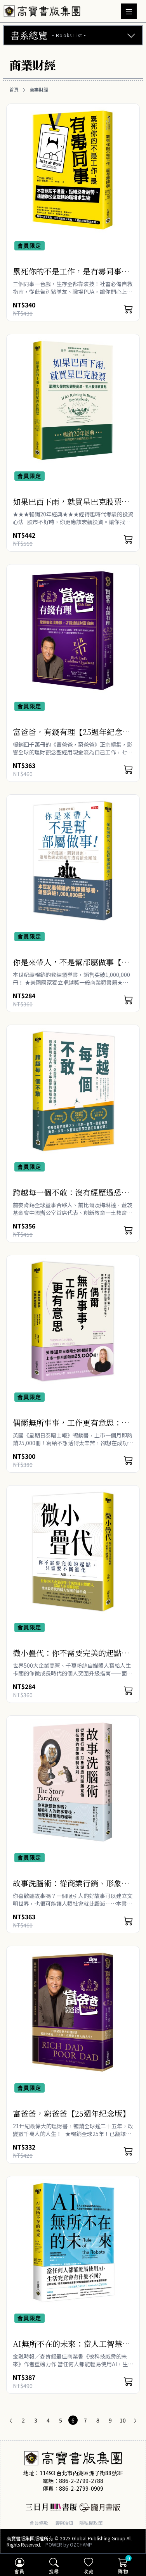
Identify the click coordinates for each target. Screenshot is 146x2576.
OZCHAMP (81, 2544)
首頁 (14, 89)
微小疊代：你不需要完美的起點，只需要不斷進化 (71, 1658)
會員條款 (39, 2522)
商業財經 (39, 89)
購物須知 (63, 2522)
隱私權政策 (91, 2522)
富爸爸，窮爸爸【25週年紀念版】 (71, 2113)
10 (123, 2420)
